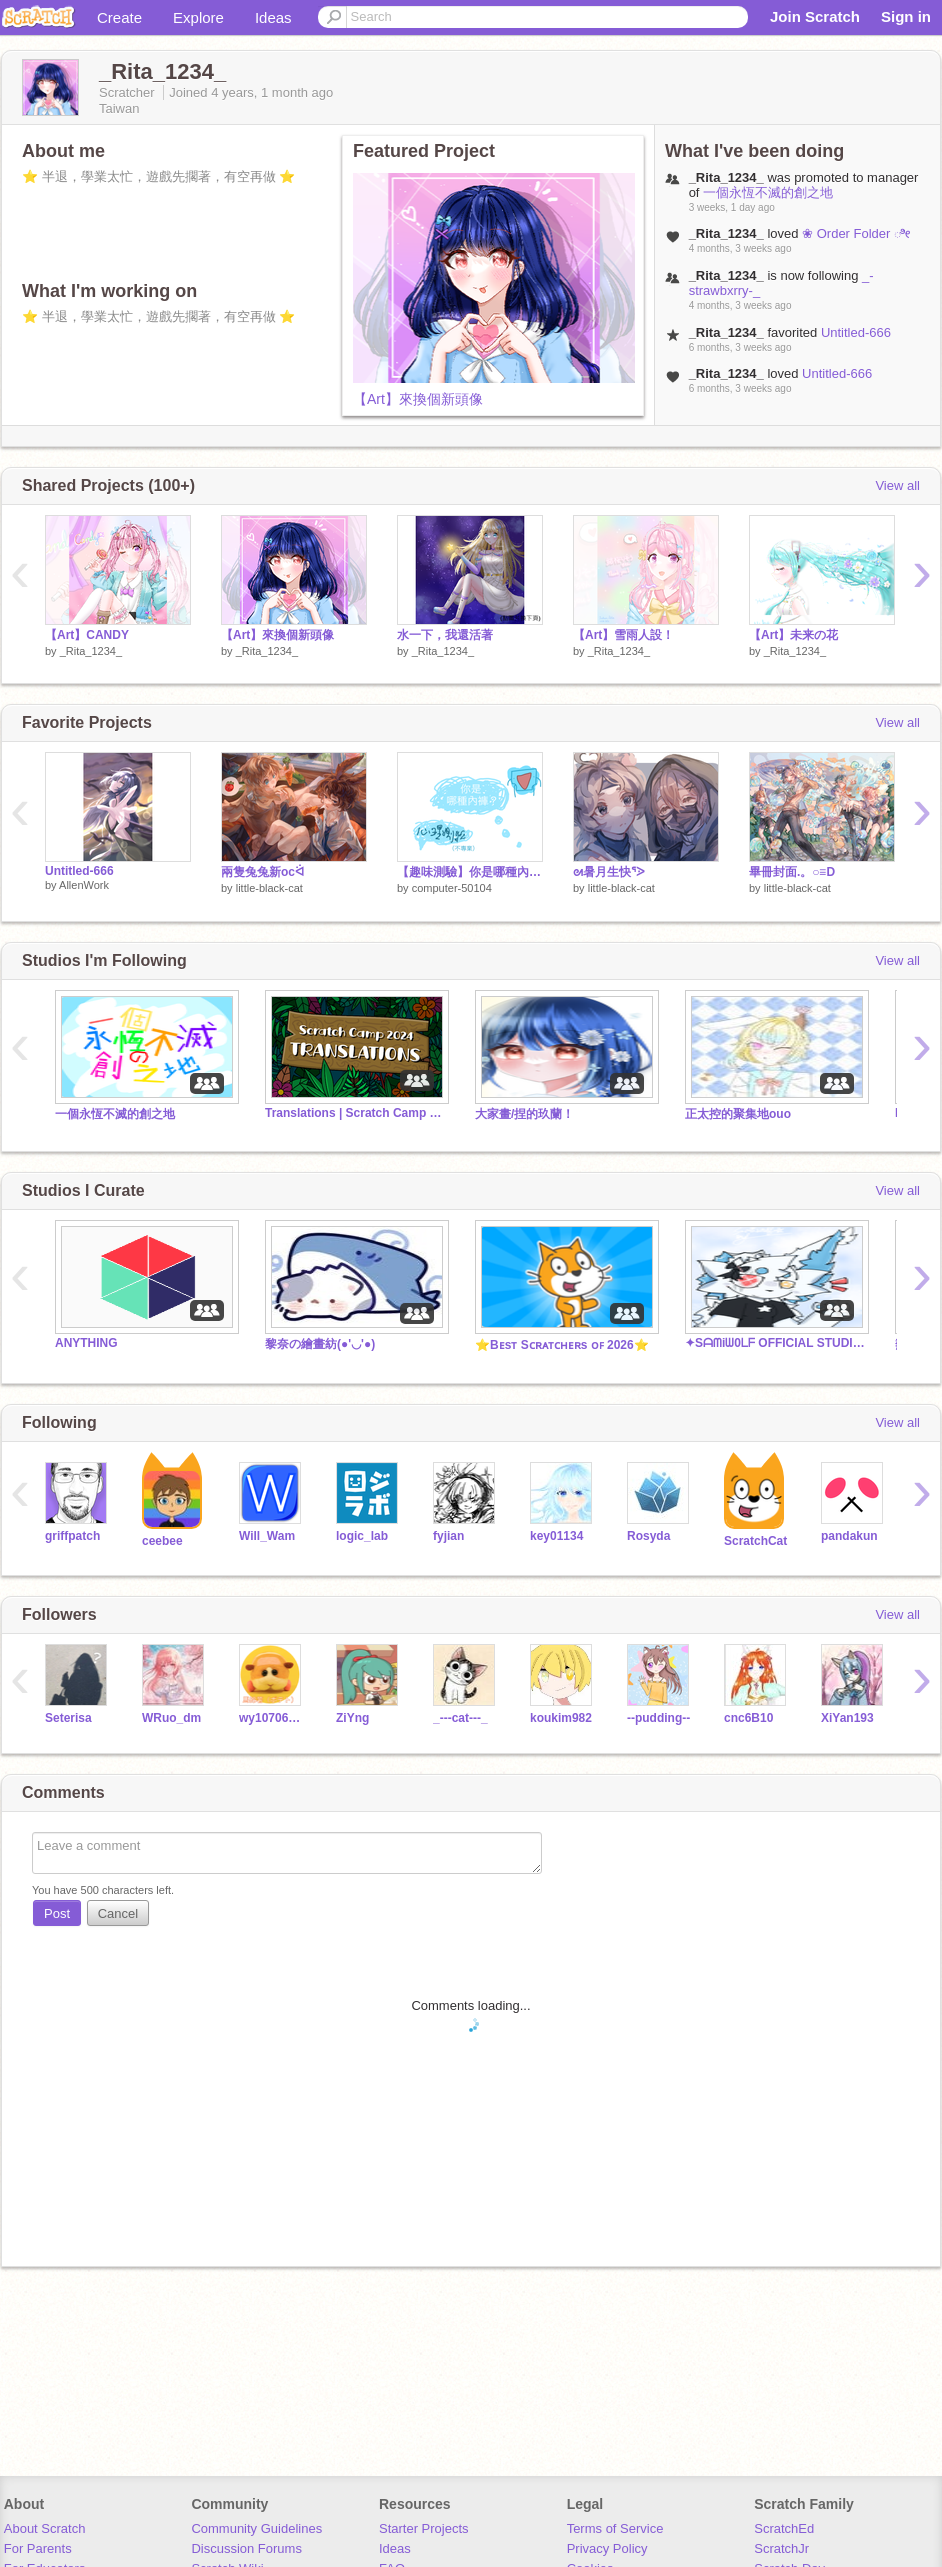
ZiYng (352, 1718)
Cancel (118, 1913)
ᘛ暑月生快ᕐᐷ (609, 872)
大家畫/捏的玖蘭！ (524, 1114)
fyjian (448, 1536)
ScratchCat (755, 1541)
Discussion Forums (246, 2548)
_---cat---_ (460, 1718)
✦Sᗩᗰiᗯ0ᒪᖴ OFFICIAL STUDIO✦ (775, 1343)
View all (897, 485)
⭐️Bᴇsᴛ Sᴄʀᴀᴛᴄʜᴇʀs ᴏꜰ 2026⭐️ (562, 1345)
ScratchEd (784, 2528)
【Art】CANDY (87, 635)
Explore (198, 17)
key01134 (556, 1536)
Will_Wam (267, 1536)
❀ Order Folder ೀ (856, 233)
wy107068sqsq (272, 1718)
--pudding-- (658, 1718)
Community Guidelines (256, 2528)
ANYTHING (86, 1343)
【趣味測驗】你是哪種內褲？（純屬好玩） (470, 872)
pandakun (849, 1536)
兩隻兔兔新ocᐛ (262, 872)
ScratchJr (781, 2548)
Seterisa (68, 1718)
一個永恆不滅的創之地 (768, 192)
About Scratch (45, 2528)
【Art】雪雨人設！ (623, 635)
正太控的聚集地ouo (738, 1114)
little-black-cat (269, 888)
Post (57, 1913)
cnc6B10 (748, 1718)
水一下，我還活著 (445, 635)
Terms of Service (615, 2528)
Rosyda (648, 1536)
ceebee (162, 1541)
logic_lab (362, 1536)
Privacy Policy (607, 2548)
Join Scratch (815, 16)
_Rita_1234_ (91, 651)
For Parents (38, 2548)
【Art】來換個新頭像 (418, 399)
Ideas (273, 17)
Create (119, 17)
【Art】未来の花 (793, 635)
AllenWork (84, 885)
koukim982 (561, 1718)
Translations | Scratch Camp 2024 (355, 1113)
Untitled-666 (856, 332)
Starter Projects (424, 2528)
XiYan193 (847, 1718)
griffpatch (72, 1536)
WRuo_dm (171, 1718)
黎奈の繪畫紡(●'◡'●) (320, 1344)
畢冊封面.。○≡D (792, 872)
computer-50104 (452, 888)
